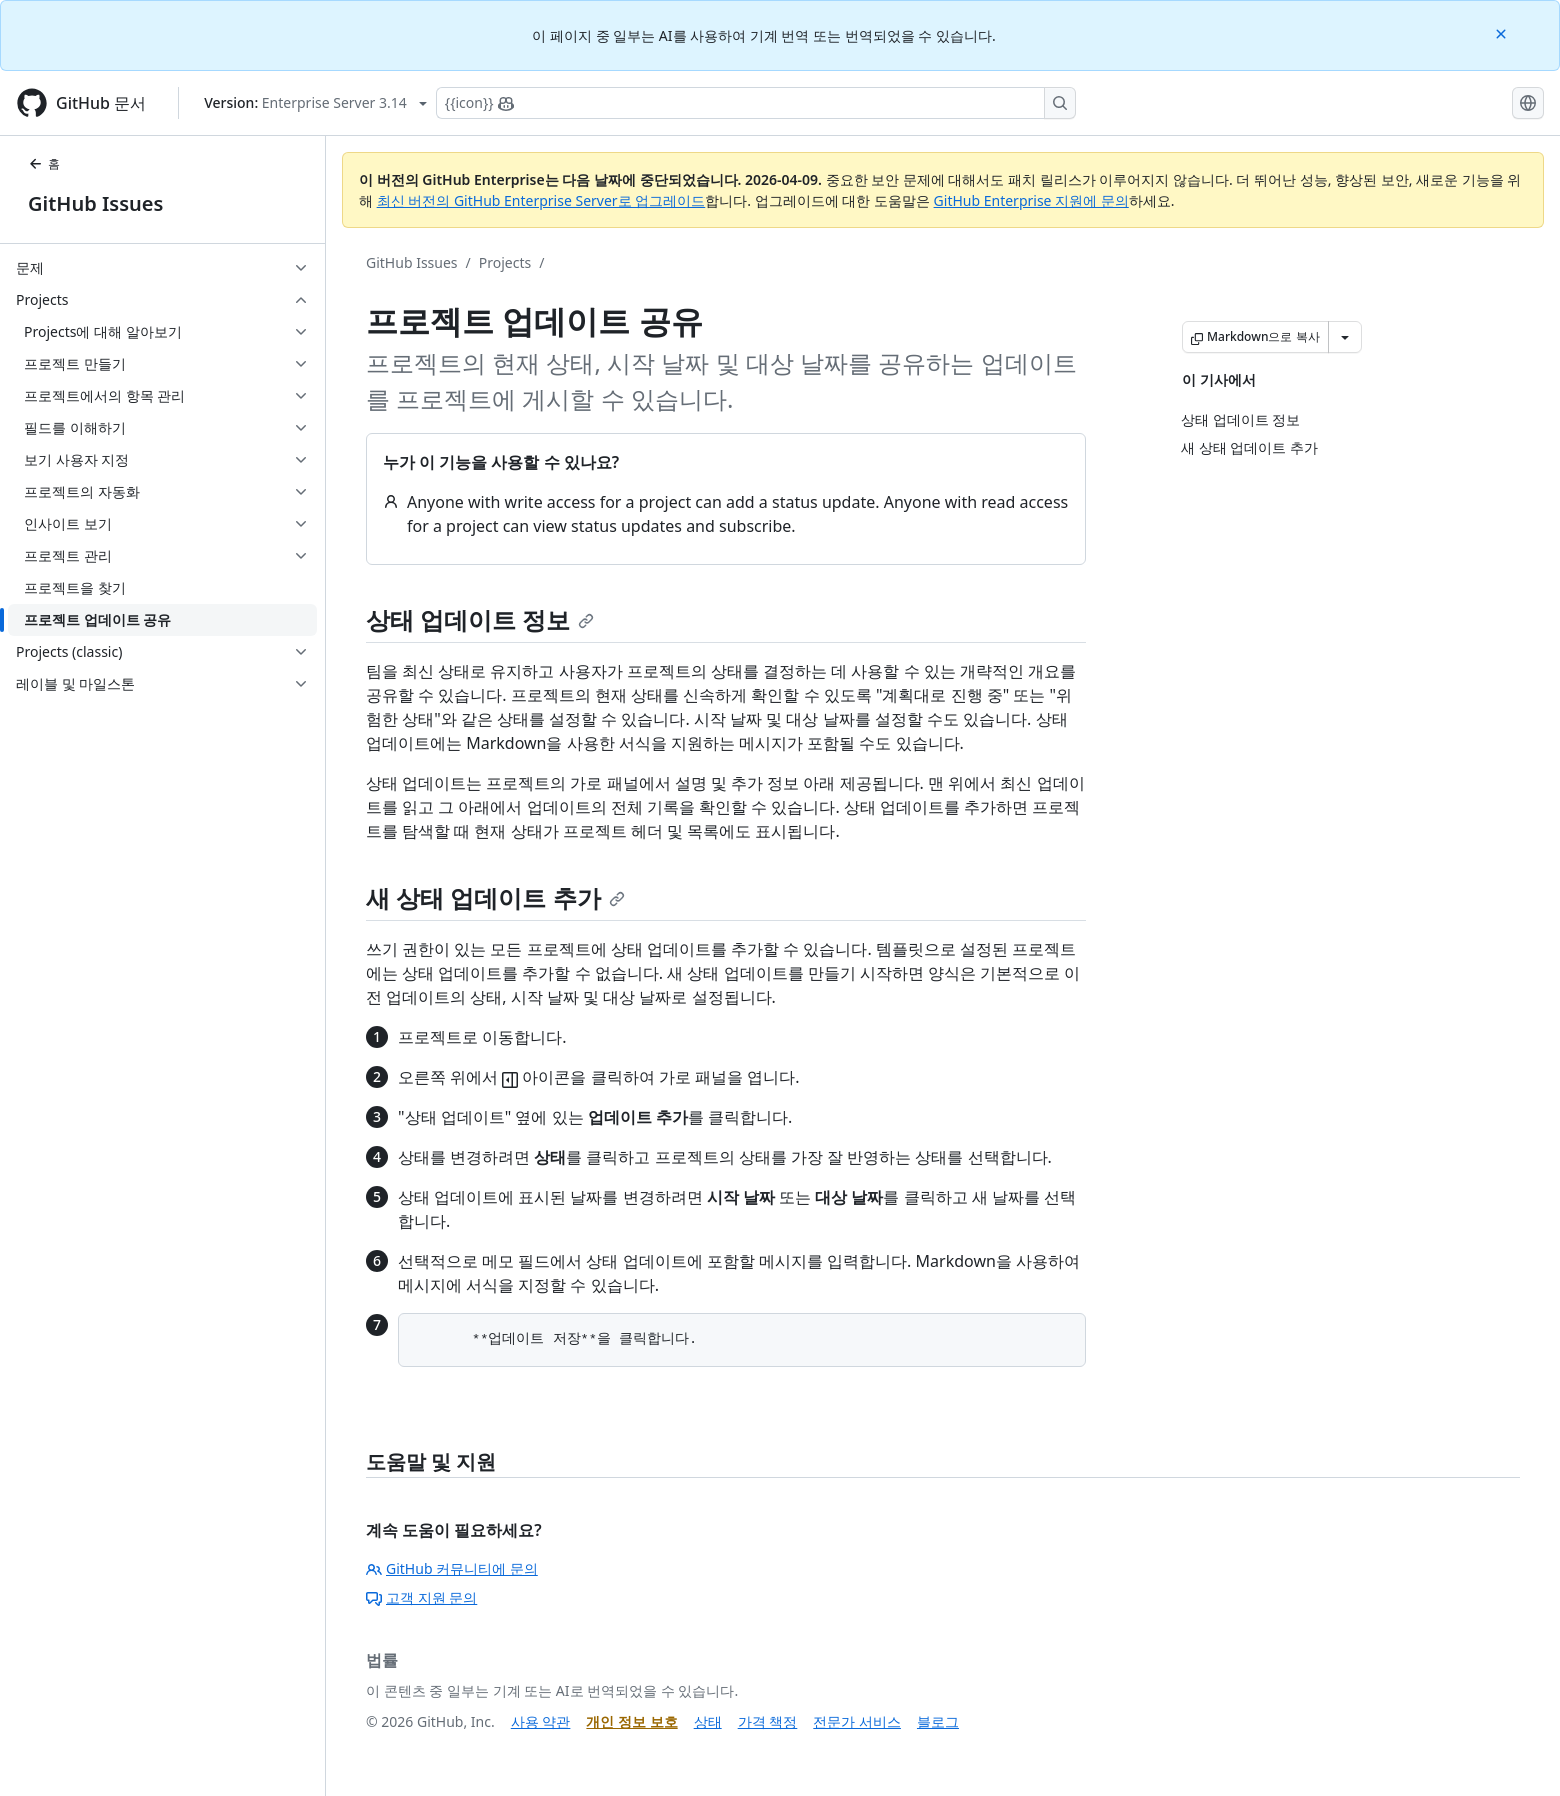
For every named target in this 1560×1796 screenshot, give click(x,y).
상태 (708, 1721)
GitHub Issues (95, 203)
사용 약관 (541, 1721)
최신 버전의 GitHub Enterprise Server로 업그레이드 (541, 200)
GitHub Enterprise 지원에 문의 (1031, 200)
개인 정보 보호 (631, 1721)
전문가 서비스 (857, 1721)
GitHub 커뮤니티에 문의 (452, 1568)
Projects (505, 262)
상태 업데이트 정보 (480, 619)
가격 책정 (768, 1721)
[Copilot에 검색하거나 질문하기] (756, 103)
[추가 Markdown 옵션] (1345, 337)
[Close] (1503, 32)
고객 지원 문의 (421, 1597)
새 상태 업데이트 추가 (495, 897)
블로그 (938, 1721)
